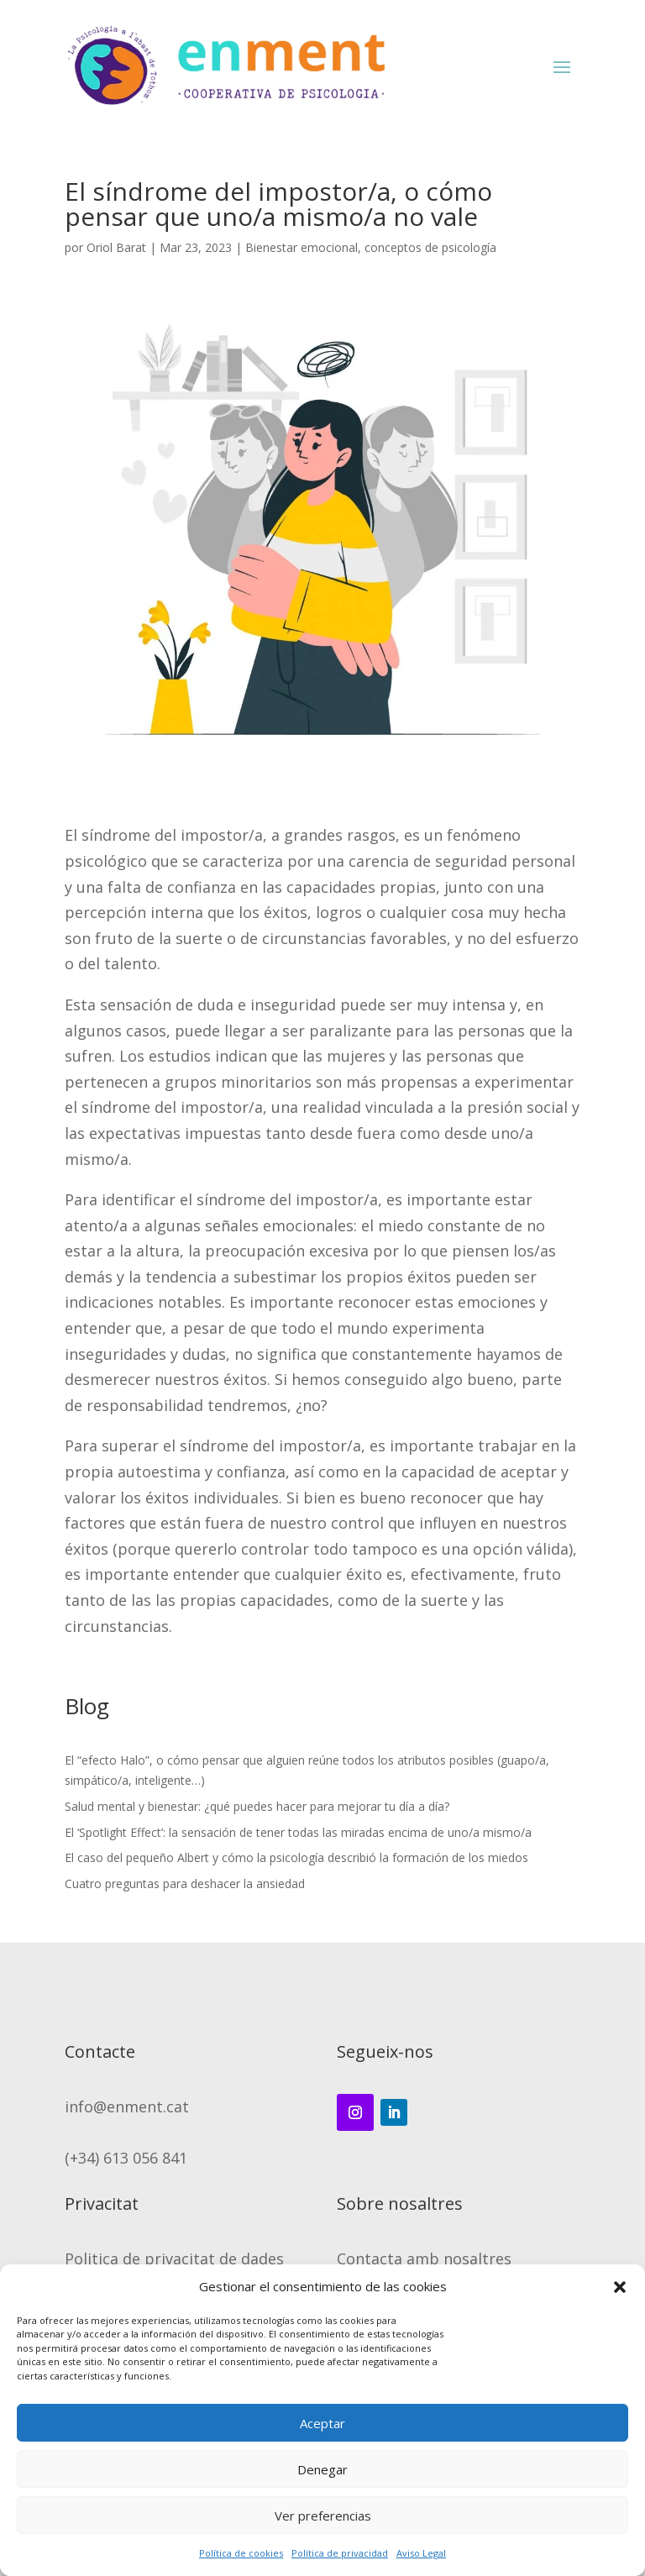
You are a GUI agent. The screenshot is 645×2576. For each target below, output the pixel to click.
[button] (619, 2287)
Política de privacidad (339, 2553)
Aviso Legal (421, 2553)
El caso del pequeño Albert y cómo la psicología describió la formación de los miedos (296, 1857)
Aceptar (322, 2423)
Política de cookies (241, 2553)
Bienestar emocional (301, 247)
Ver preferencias (323, 2515)
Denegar (322, 2469)
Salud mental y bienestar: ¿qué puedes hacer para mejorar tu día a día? (257, 1806)
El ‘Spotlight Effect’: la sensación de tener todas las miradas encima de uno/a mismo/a (298, 1832)
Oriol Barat (116, 247)
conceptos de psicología (430, 247)
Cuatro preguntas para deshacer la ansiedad (185, 1883)
